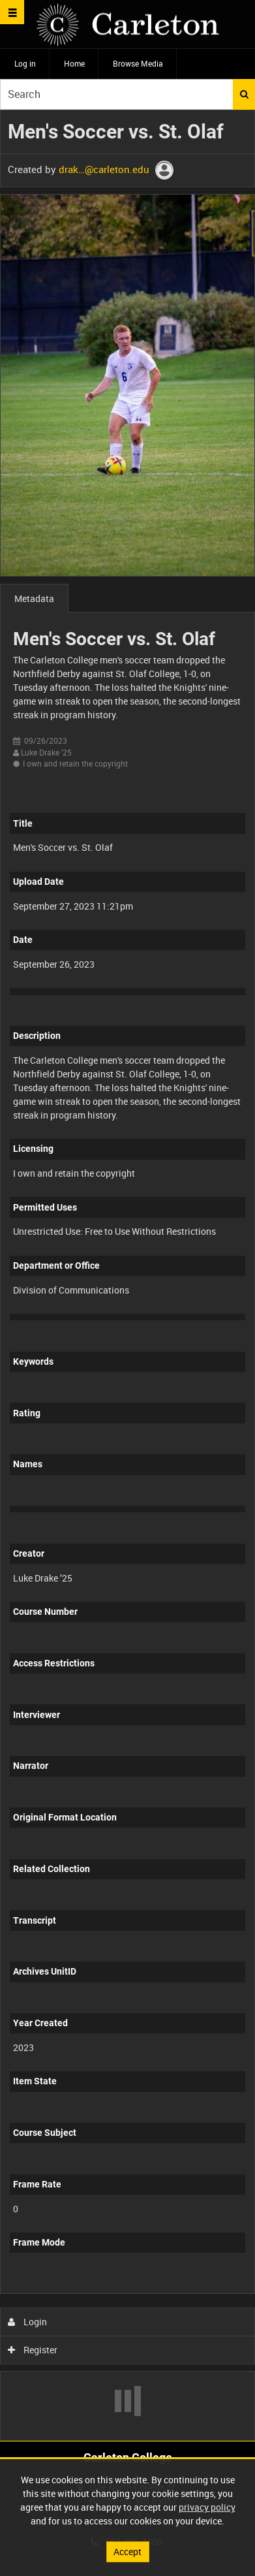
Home (74, 63)
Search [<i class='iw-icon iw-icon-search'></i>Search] (244, 94)
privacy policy (207, 2507)
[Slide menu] (12, 12)
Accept (127, 2551)
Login (28, 2321)
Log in (25, 63)
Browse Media (138, 63)
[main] (127, 1275)
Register (33, 2350)
